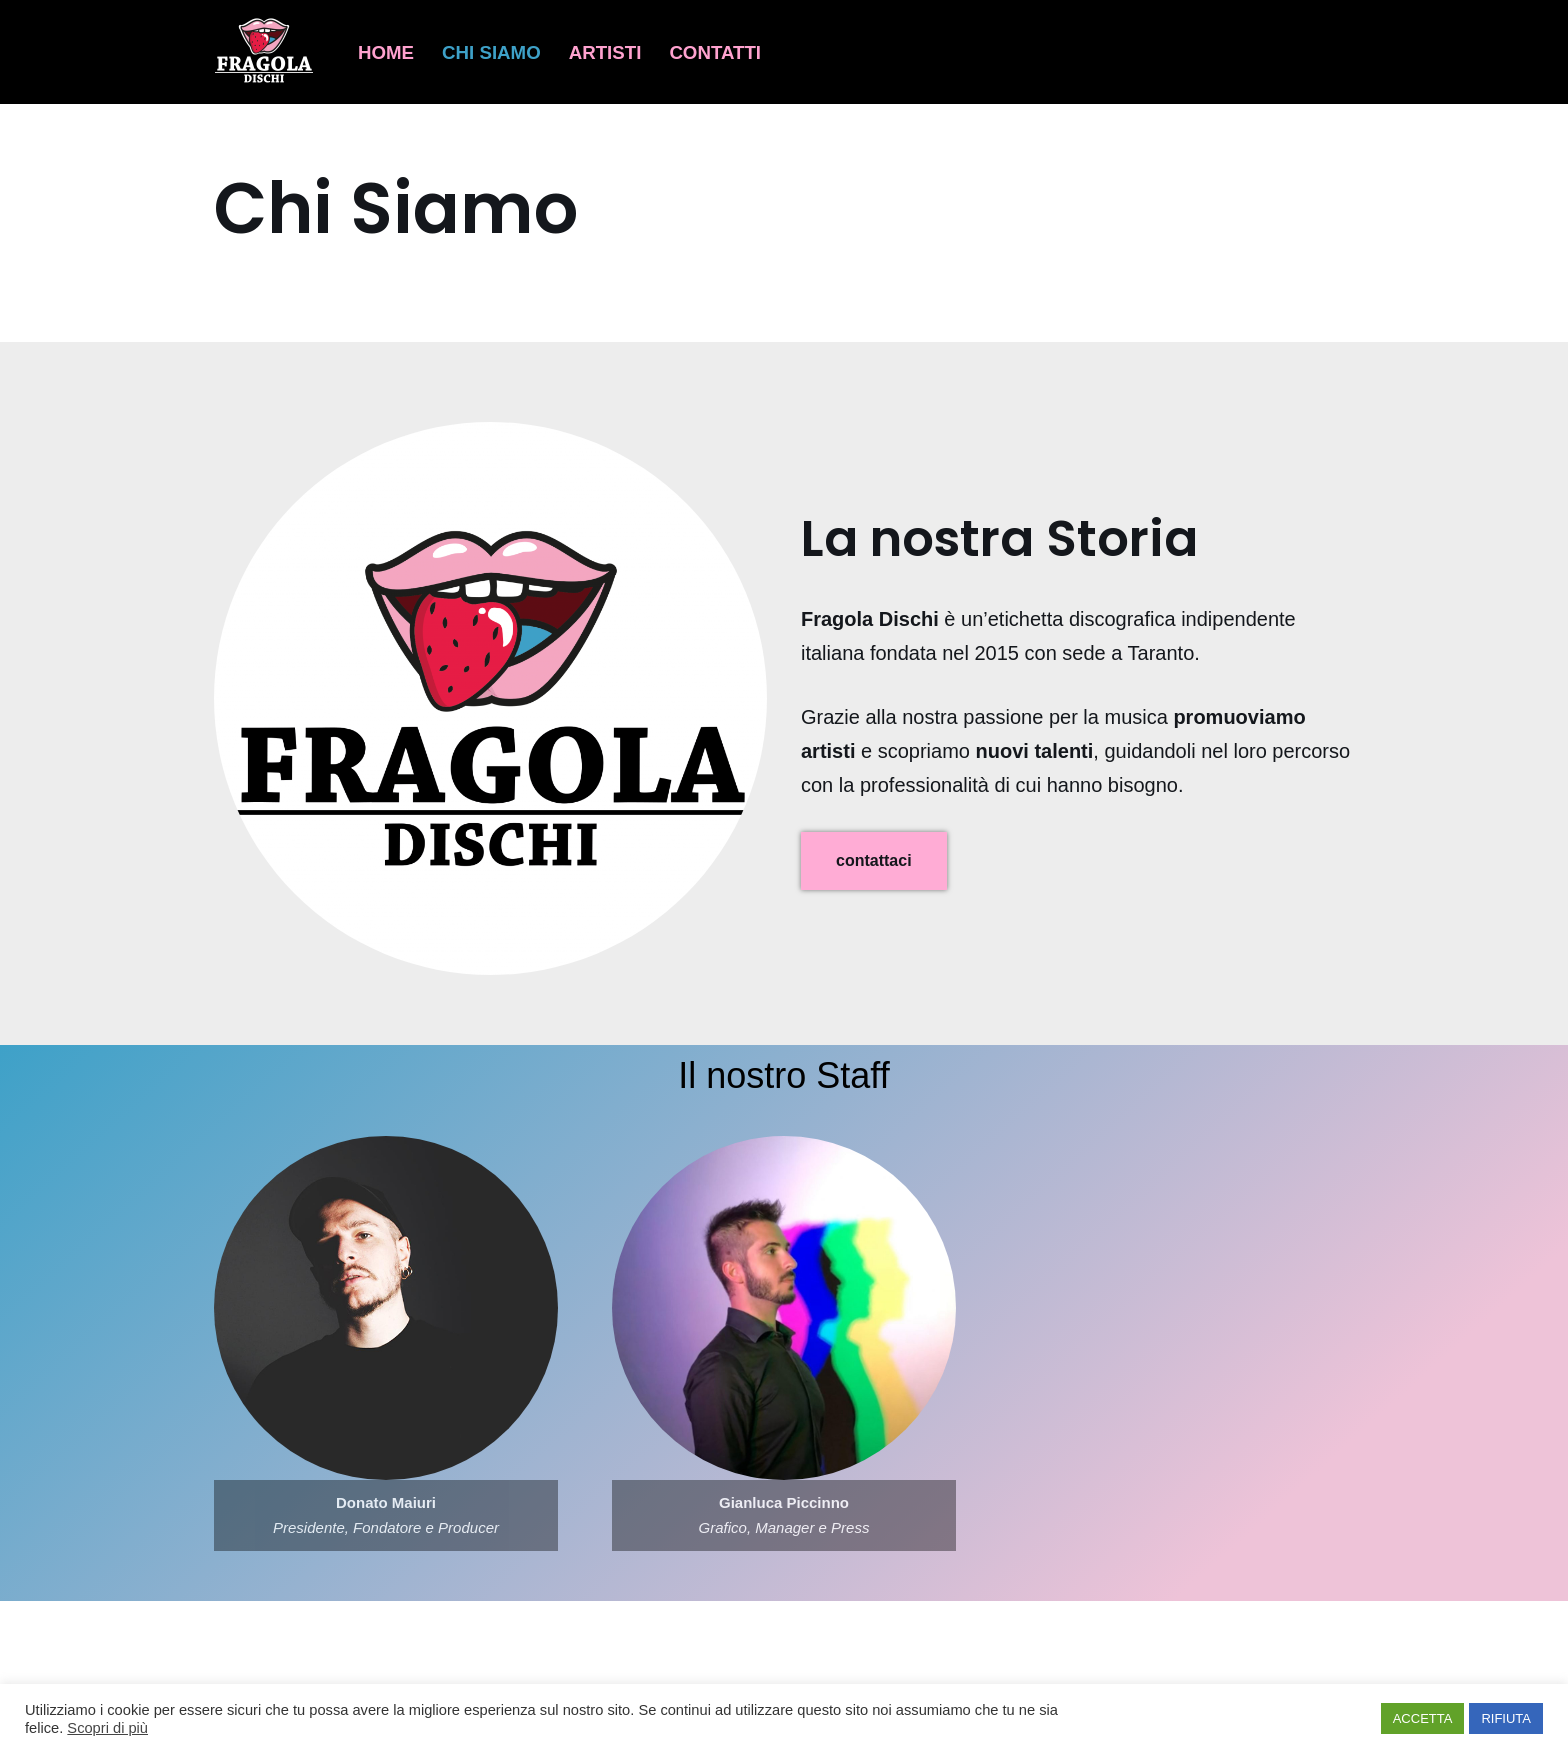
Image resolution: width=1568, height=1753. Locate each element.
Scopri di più (107, 1728)
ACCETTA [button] (1423, 1718)
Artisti (605, 52)
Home (386, 52)
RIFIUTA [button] (1506, 1718)
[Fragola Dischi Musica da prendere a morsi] (269, 52)
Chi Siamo (491, 52)
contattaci (874, 860)
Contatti (715, 52)
